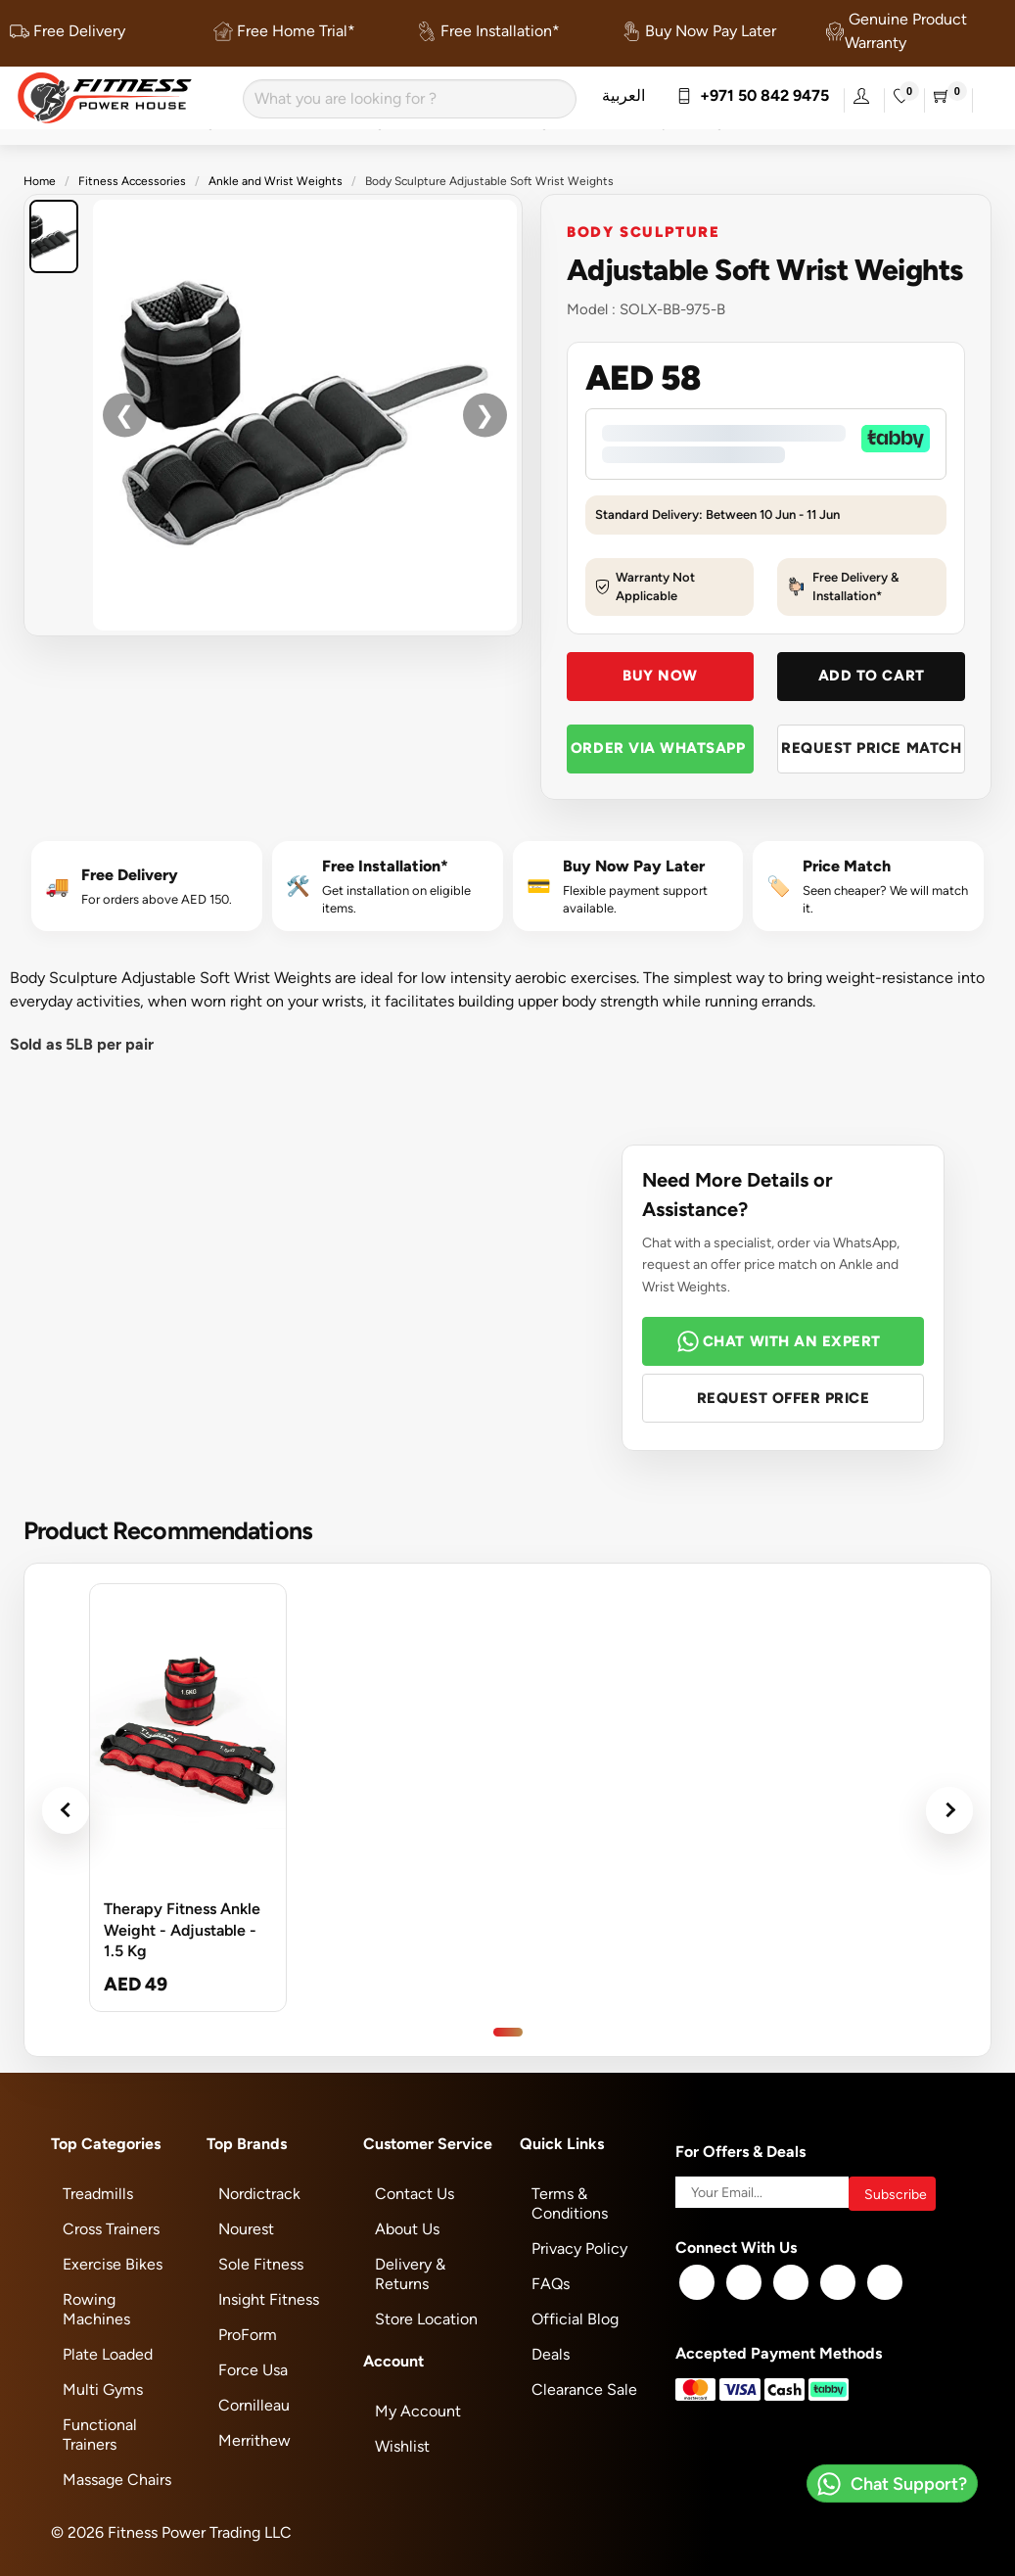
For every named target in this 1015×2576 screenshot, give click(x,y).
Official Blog (575, 2319)
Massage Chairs (117, 2479)
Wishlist (402, 2446)
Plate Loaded (108, 2354)
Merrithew (254, 2440)
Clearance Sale (584, 2389)
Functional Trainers (100, 2434)
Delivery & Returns (410, 2274)
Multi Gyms (103, 2389)
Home (39, 181)
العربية (623, 95)
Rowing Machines (96, 2309)
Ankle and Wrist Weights (275, 181)
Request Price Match (871, 747)
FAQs (550, 2283)
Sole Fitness (260, 2264)
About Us (407, 2229)
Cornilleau (254, 2405)
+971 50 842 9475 (752, 95)
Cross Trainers (111, 2229)
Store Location (426, 2319)
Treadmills (98, 2193)
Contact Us (414, 2193)
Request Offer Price (783, 1397)
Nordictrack (259, 2193)
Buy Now (660, 675)
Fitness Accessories (132, 181)
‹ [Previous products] (65, 1810)
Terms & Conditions (569, 2203)
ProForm (247, 2334)
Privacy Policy (579, 2248)
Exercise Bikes (112, 2264)
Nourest (246, 2229)
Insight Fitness (268, 2299)
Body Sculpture (643, 231)
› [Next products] (949, 1810)
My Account (418, 2411)
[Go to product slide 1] (508, 2032)
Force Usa (253, 2370)
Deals (550, 2354)
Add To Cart (871, 675)
